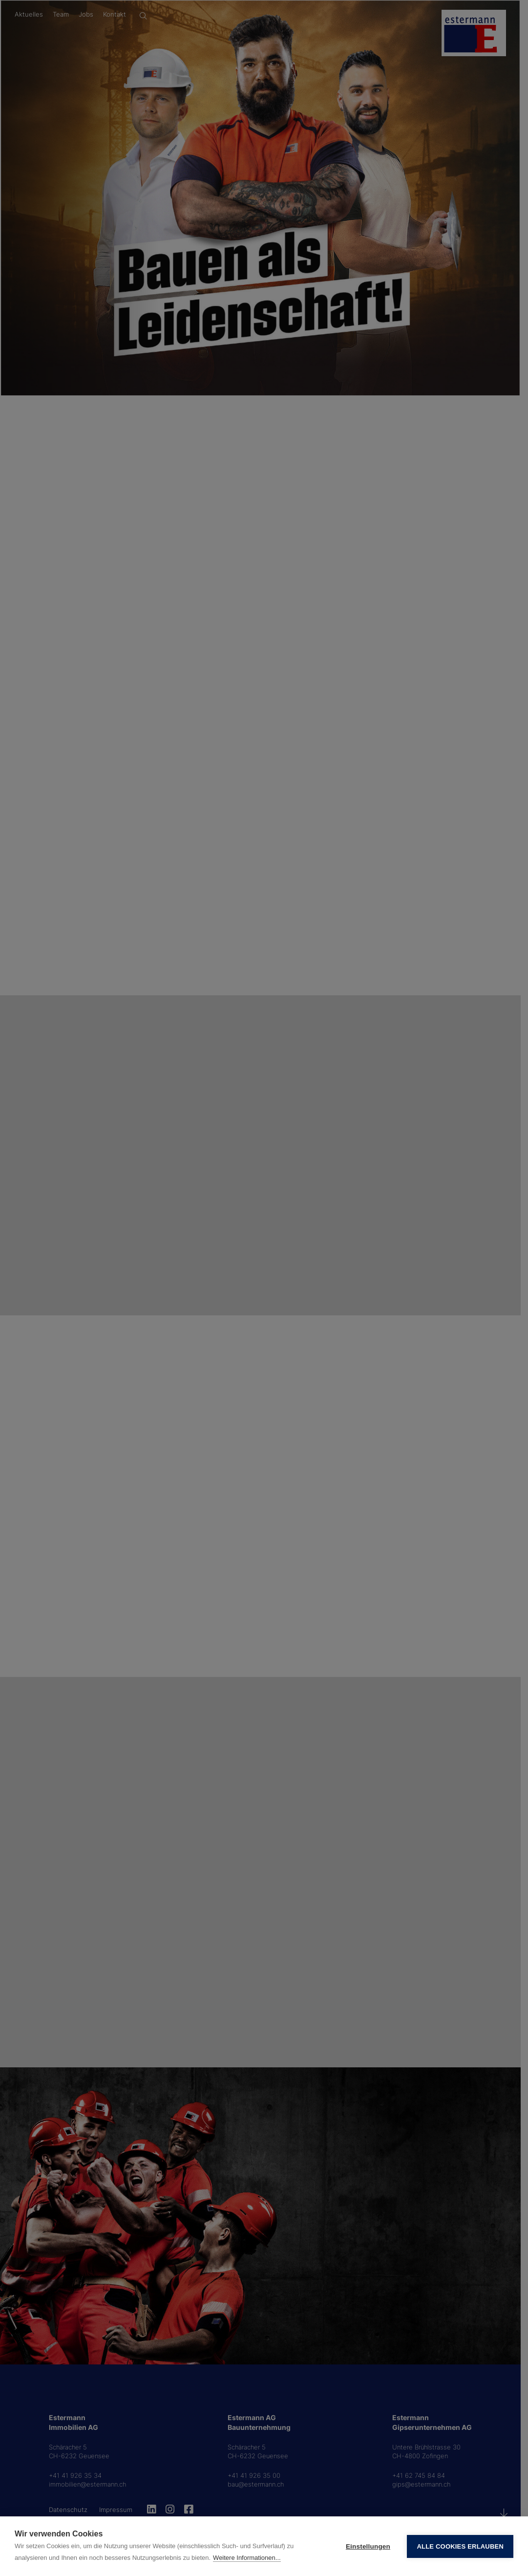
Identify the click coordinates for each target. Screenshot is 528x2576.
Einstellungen (368, 2546)
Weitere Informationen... (247, 2557)
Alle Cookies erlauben (460, 2546)
